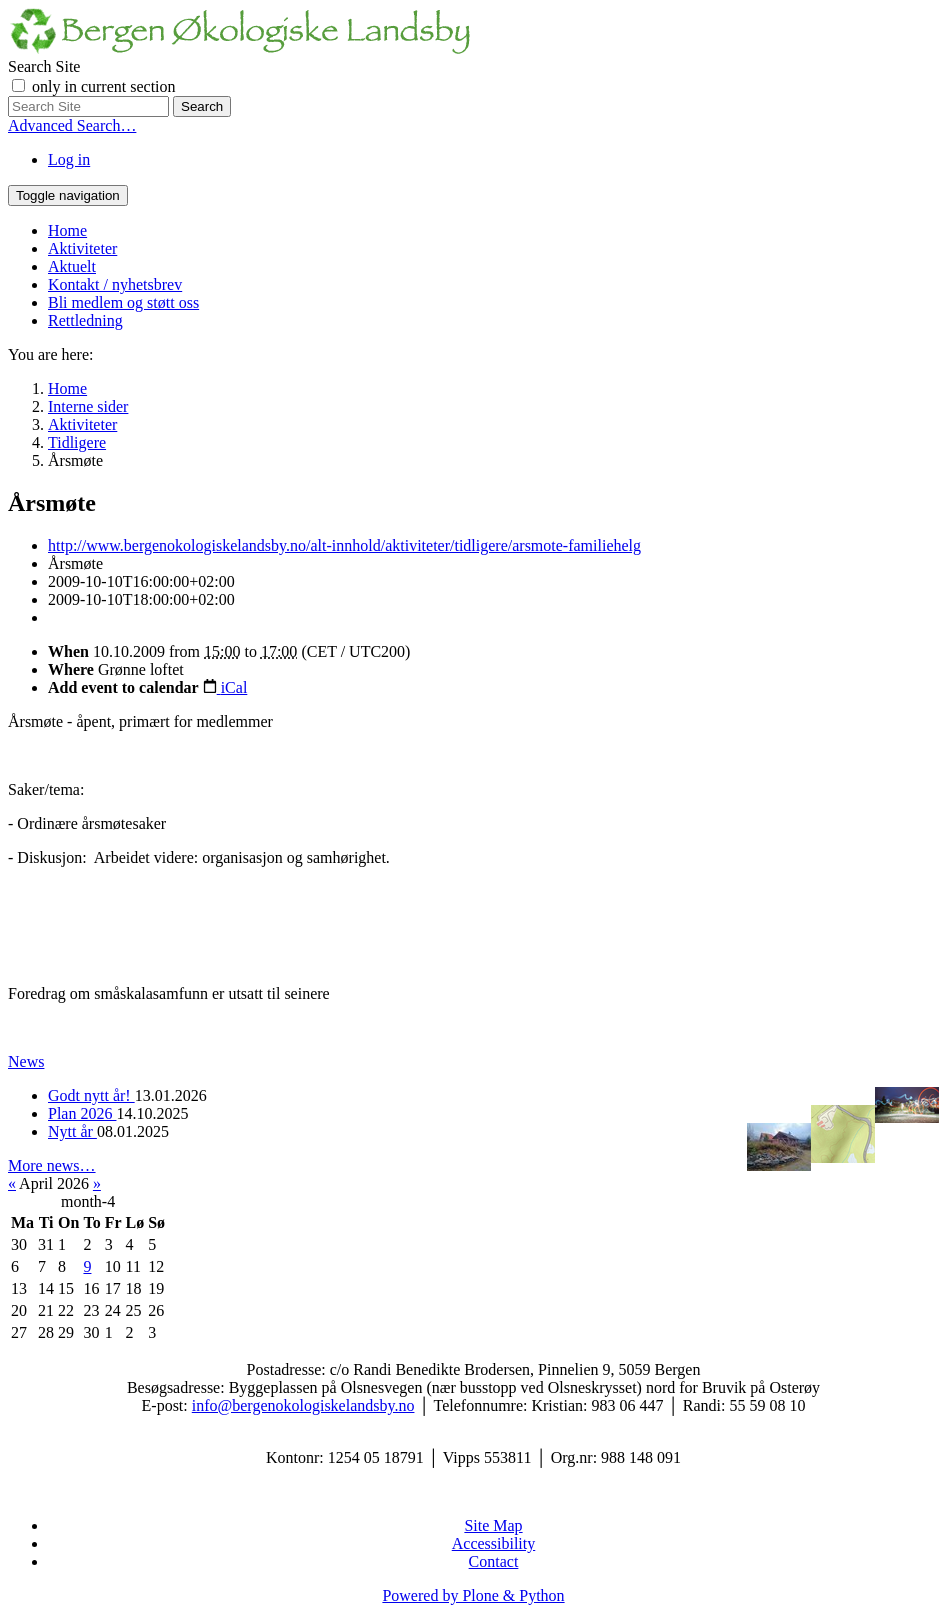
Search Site (44, 66)
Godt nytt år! (91, 1095)
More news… (52, 1165)
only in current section (104, 86)
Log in (69, 159)
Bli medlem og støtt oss (123, 302)
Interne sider (88, 406)
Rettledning (85, 320)
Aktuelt (72, 266)
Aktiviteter (82, 248)
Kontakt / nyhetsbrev (115, 284)
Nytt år (72, 1131)
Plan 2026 (82, 1113)
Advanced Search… (72, 125)
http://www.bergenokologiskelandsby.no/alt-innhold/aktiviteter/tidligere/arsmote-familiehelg (344, 545)
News (26, 1061)
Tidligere (77, 442)
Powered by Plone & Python (473, 1595)
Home (67, 230)
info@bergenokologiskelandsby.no (303, 1405)
